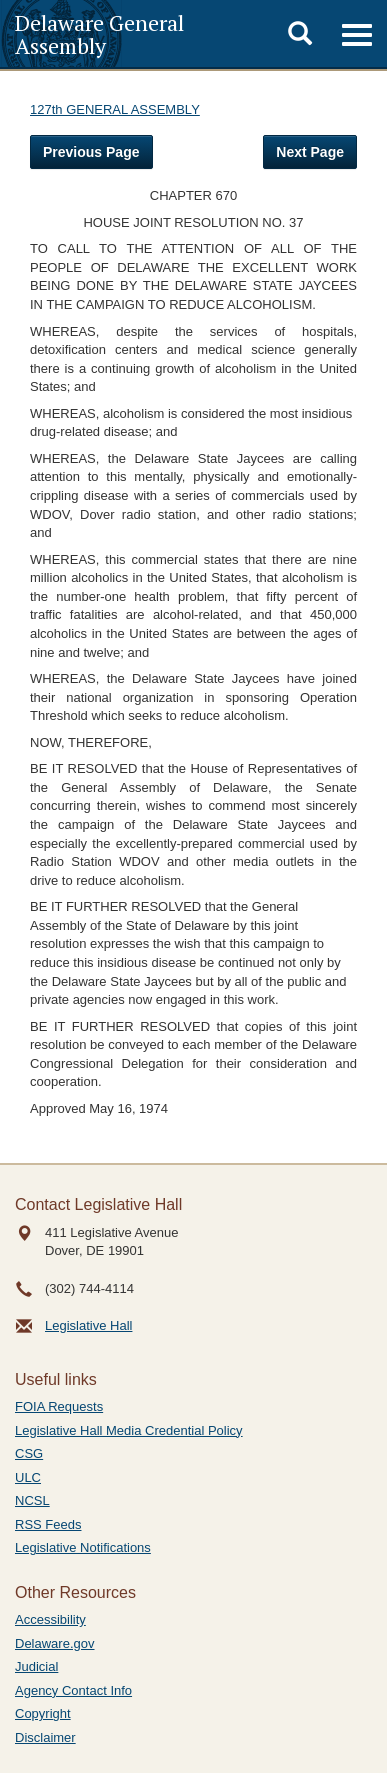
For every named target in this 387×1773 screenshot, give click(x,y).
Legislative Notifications (83, 1547)
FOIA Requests (59, 1406)
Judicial (36, 1666)
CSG (29, 1453)
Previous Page (91, 152)
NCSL (32, 1500)
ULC (28, 1477)
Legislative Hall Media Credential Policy (129, 1430)
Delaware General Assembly (99, 34)
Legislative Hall (88, 1325)
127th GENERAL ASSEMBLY (115, 109)
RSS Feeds (48, 1524)
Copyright (43, 1713)
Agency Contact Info (73, 1690)
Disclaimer (45, 1737)
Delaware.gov (55, 1643)
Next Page (310, 152)
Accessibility (50, 1619)
